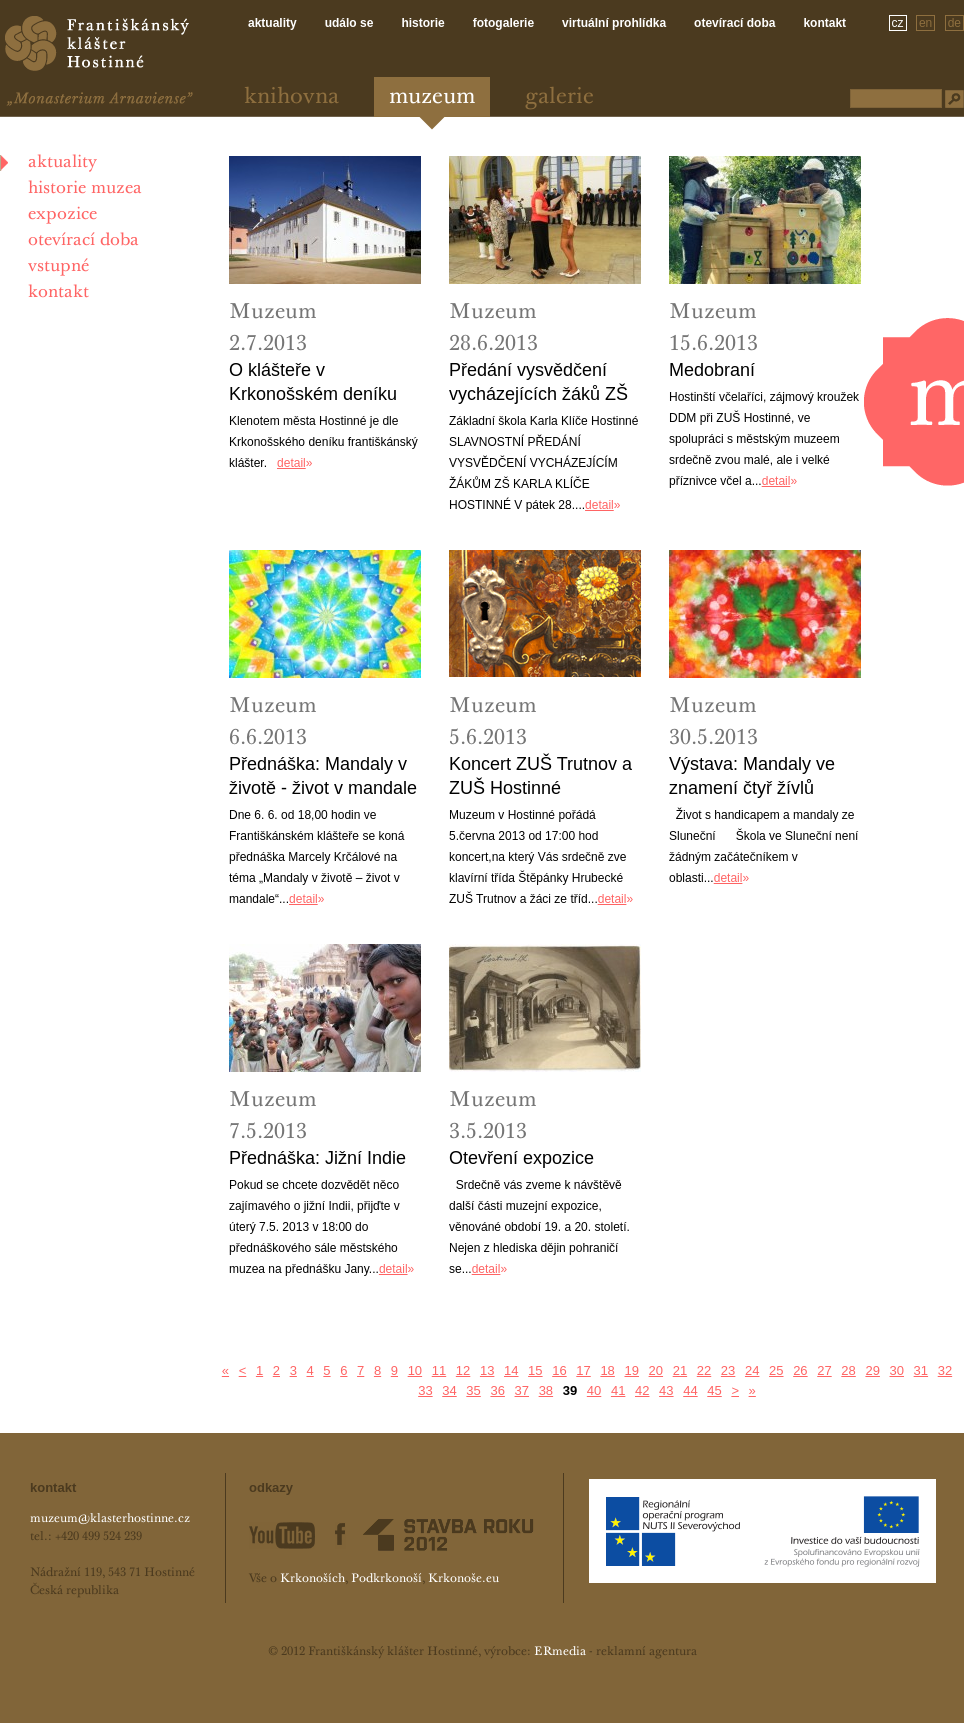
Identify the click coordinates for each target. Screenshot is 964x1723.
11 (439, 1370)
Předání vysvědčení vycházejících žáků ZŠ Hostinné (538, 383)
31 (921, 1370)
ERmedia (560, 1652)
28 (848, 1370)
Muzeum (432, 97)
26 (800, 1370)
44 (690, 1390)
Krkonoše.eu (463, 1579)
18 (607, 1370)
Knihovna (291, 97)
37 (522, 1390)
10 (415, 1370)
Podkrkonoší (386, 1579)
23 (728, 1370)
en (925, 23)
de (954, 23)
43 (666, 1390)
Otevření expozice (521, 1158)
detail (291, 463)
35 (473, 1390)
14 (511, 1370)
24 (752, 1370)
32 (945, 1370)
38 (546, 1390)
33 (425, 1390)
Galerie (559, 97)
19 (631, 1370)
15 (535, 1370)
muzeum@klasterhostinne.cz (110, 1519)
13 (487, 1370)
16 (559, 1370)
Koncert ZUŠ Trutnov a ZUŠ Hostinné (540, 776)
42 (642, 1390)
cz (898, 23)
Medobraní (712, 370)
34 (449, 1390)
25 (776, 1370)
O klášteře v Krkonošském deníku (313, 382)
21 (680, 1370)
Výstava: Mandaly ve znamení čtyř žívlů (752, 776)
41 (618, 1390)
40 (594, 1390)
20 (656, 1370)
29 (872, 1370)
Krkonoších (312, 1579)
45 (714, 1390)
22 (704, 1370)
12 (463, 1370)
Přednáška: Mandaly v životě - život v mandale (323, 776)
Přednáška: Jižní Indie (317, 1158)
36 (497, 1390)
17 (583, 1370)
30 (897, 1370)
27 (824, 1370)
